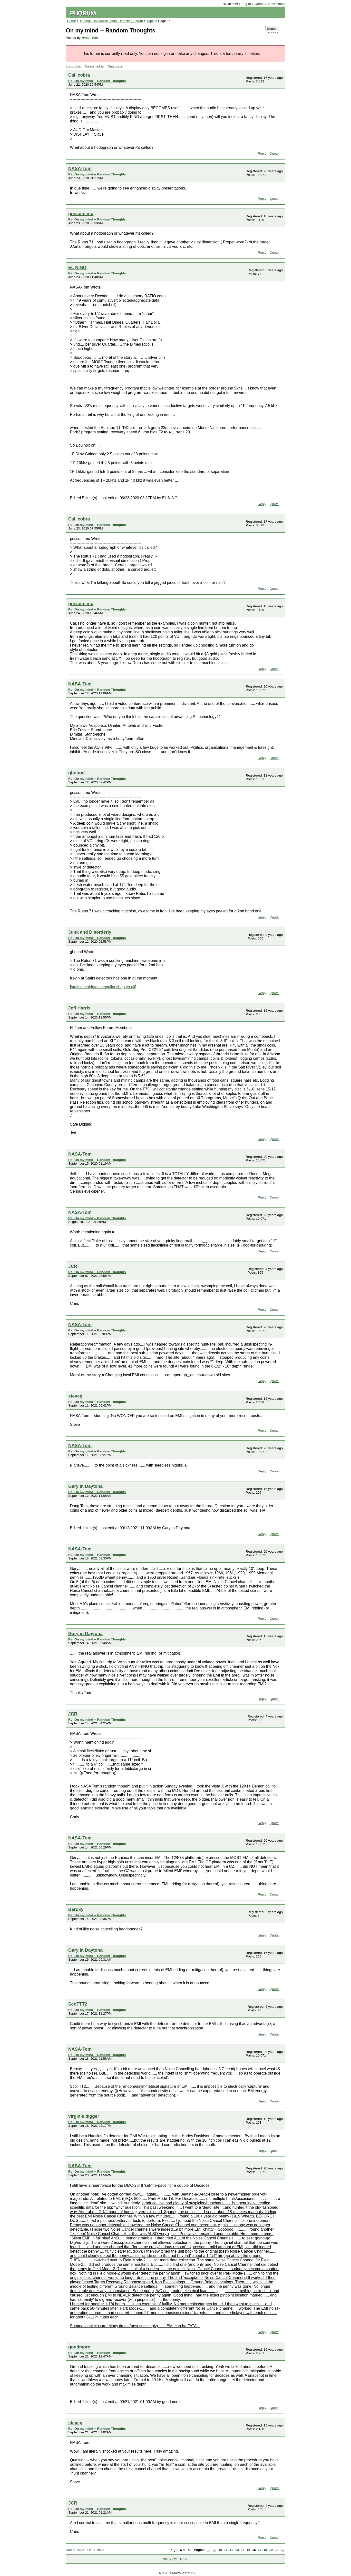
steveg (75, 1395)
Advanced (273, 32)
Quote (274, 153)
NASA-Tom (89, 38)
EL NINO (77, 267)
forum (165, 2572)
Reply (262, 153)
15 (248, 2550)
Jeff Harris (79, 1007)
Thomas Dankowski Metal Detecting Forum (111, 21)
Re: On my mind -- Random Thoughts (97, 81)
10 (220, 2550)
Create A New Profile (270, 4)
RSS (183, 2559)
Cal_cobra (79, 75)
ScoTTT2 (77, 2004)
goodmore (79, 2346)
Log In (246, 4)
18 (265, 2550)
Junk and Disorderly (89, 932)
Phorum (189, 2572)
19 (271, 2550)
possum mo (80, 213)
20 (276, 2550)
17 (260, 2550)
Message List (94, 66)
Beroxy (75, 1909)
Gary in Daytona (85, 1486)
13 (237, 2550)
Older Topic (95, 2550)
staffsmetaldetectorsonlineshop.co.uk (103, 987)
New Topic (115, 66)
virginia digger (83, 2116)
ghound (76, 772)
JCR (72, 1266)
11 (226, 2550)
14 (242, 2550)
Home (71, 21)
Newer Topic (75, 2550)
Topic (151, 21)
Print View (169, 2559)
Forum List (73, 66)
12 (231, 2550)
